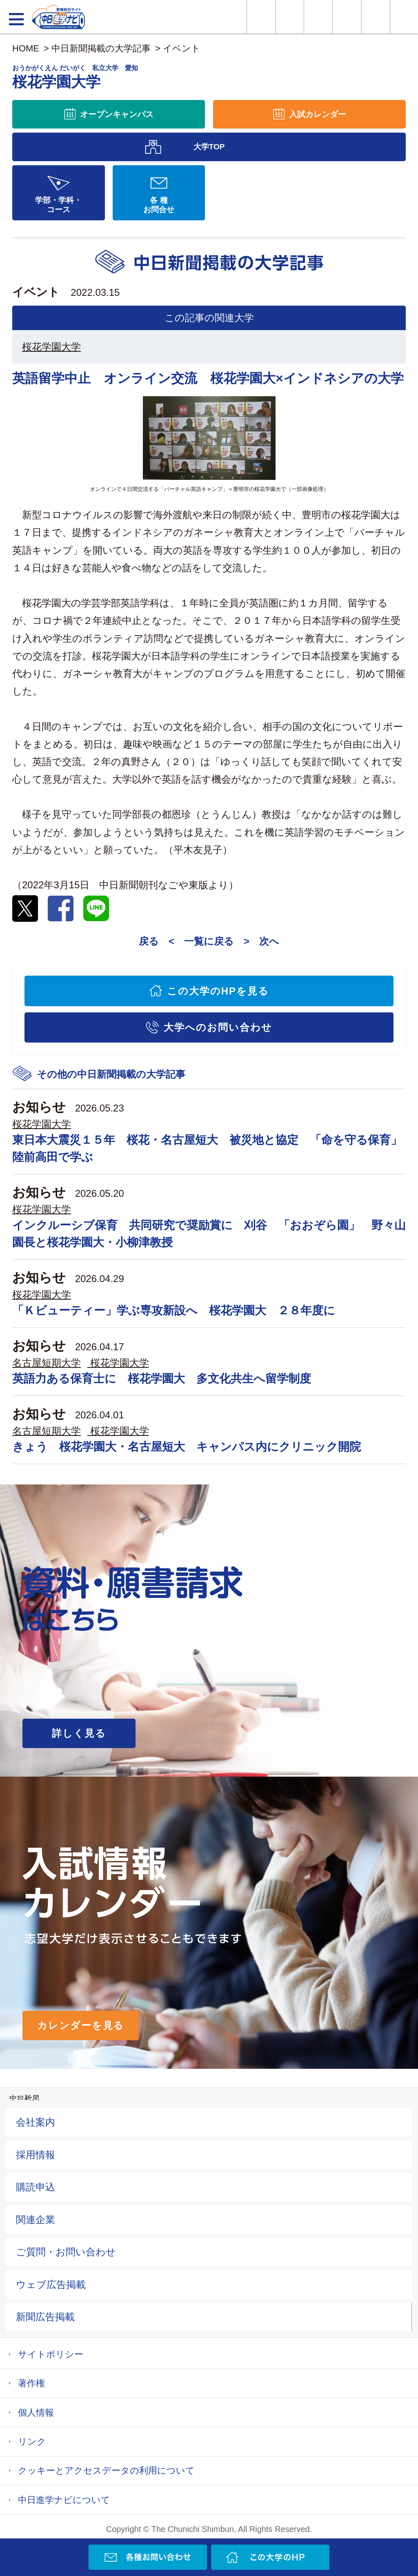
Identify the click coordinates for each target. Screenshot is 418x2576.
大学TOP (209, 146)
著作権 (31, 2383)
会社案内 (35, 2122)
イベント (181, 48)
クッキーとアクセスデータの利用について (106, 2470)
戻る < (156, 941)
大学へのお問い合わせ (218, 1027)
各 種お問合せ (158, 205)
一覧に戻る (209, 941)
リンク (32, 2441)
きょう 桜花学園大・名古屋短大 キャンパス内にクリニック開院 (186, 1446)
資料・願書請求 (290, 16)
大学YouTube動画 (404, 16)
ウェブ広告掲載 (51, 2284)
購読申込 (35, 2186)
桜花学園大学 (51, 346)
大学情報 (261, 16)
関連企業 (35, 2219)
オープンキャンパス (318, 16)
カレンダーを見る (80, 2025)
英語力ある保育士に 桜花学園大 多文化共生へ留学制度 (161, 1378)
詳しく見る (79, 1733)
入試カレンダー (347, 16)
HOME (25, 48)
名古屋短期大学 (46, 1362)
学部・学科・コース (58, 205)
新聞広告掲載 (45, 2316)
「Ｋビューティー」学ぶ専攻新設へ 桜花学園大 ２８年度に (173, 1310)
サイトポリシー (50, 2354)
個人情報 (36, 2412)
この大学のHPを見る (218, 990)
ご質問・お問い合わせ (66, 2251)
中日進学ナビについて (64, 2500)
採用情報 (35, 2154)
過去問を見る (376, 16)
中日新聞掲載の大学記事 (101, 48)
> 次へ (261, 941)
